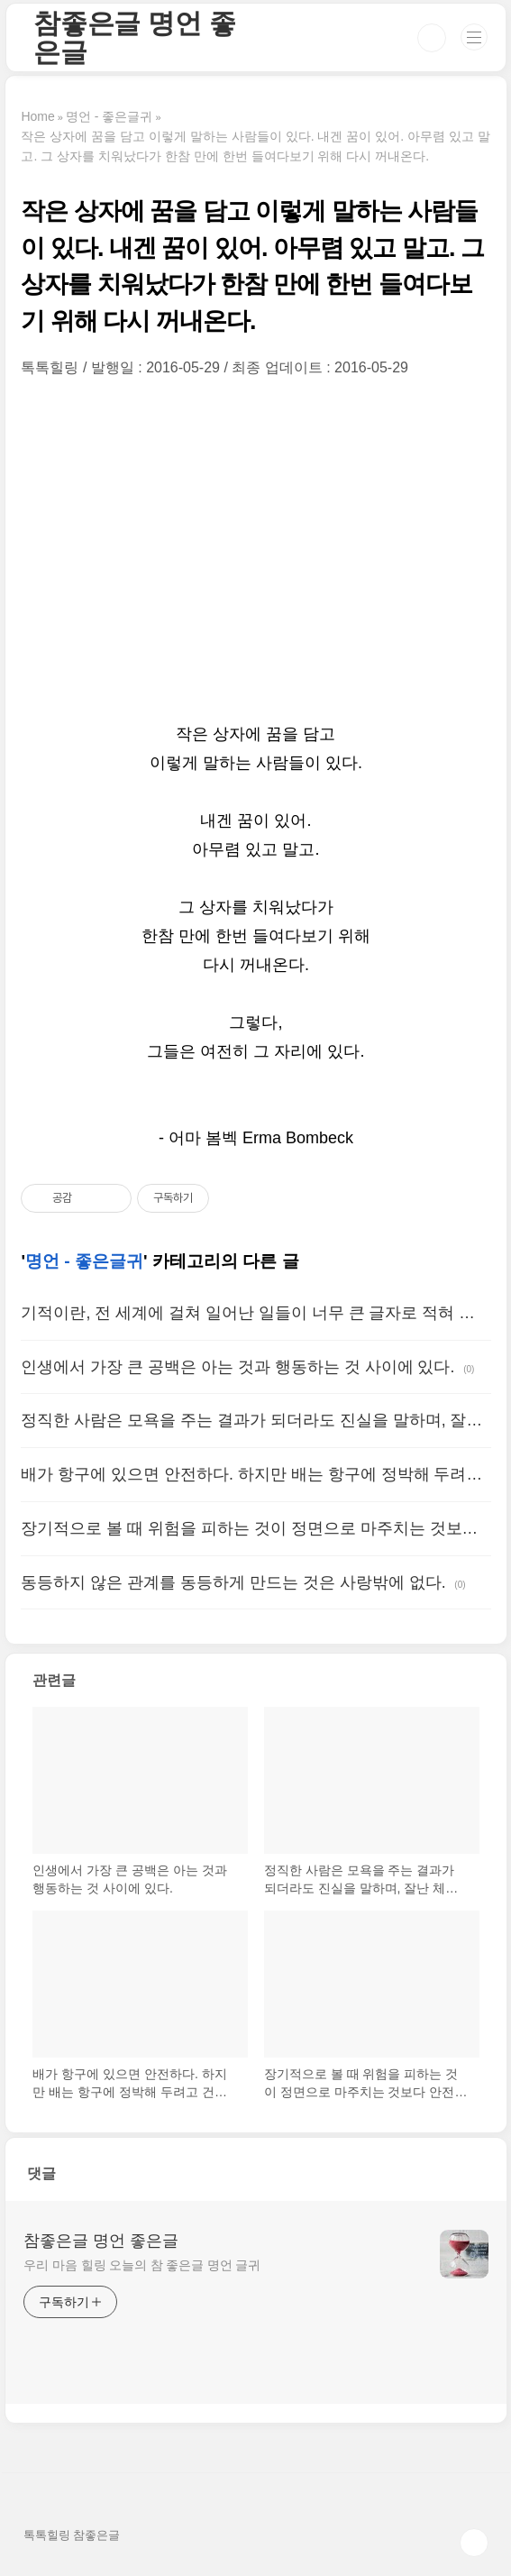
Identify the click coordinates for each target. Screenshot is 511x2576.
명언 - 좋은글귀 (84, 1260)
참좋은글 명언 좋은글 (134, 37)
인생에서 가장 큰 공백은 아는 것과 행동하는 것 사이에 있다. (237, 1367)
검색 (431, 37)
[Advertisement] (255, 548)
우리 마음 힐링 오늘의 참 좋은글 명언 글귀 (141, 2265)
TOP (474, 2542)
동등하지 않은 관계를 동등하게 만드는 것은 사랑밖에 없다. (233, 1582)
